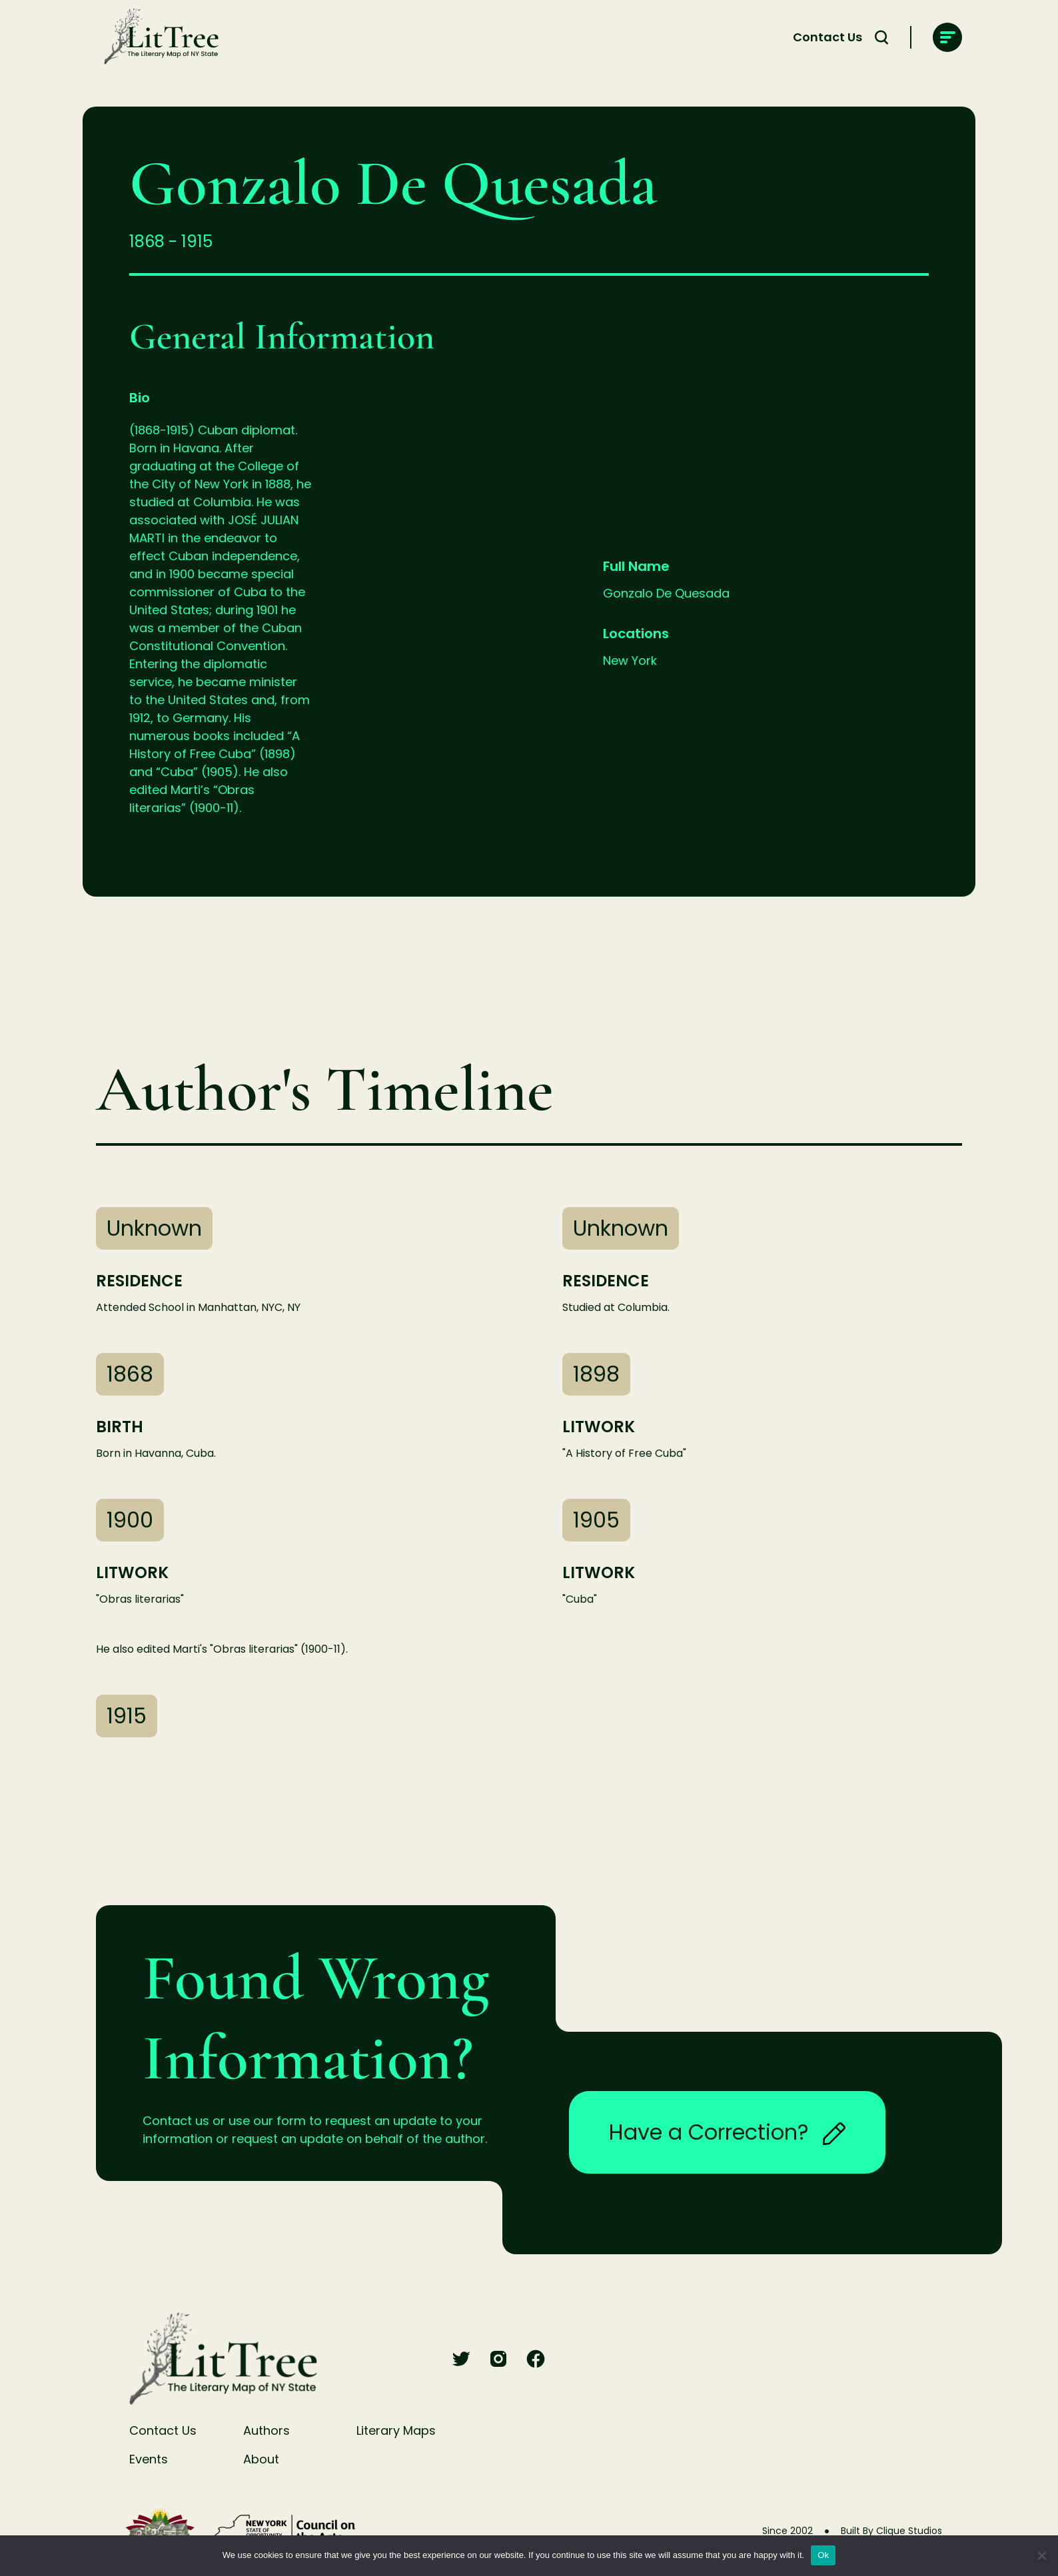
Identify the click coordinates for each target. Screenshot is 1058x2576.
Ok (823, 2555)
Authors (266, 2430)
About (261, 2459)
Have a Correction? (727, 2132)
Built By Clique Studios (891, 2530)
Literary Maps (396, 2430)
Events (148, 2459)
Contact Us (827, 37)
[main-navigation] (947, 37)
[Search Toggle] (881, 37)
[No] (1041, 2555)
